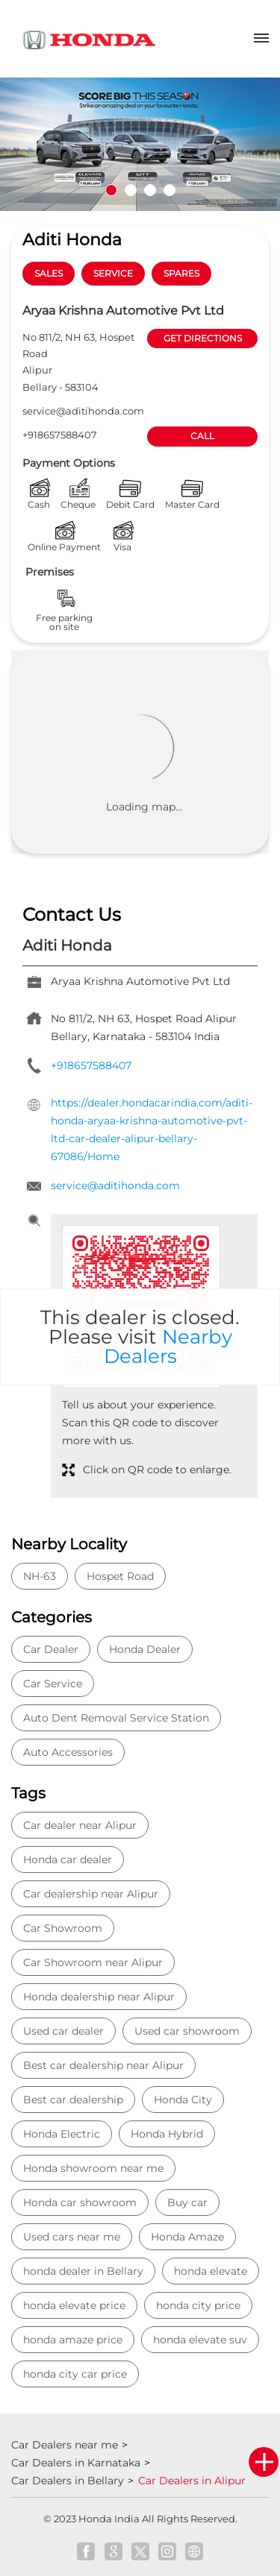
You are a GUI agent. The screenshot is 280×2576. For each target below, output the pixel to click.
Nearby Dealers (168, 1346)
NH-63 (39, 1576)
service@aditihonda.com (83, 411)
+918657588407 (59, 435)
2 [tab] (131, 190)
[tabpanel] (140, 144)
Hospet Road (120, 1576)
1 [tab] (111, 190)
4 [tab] (169, 190)
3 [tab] (150, 190)
